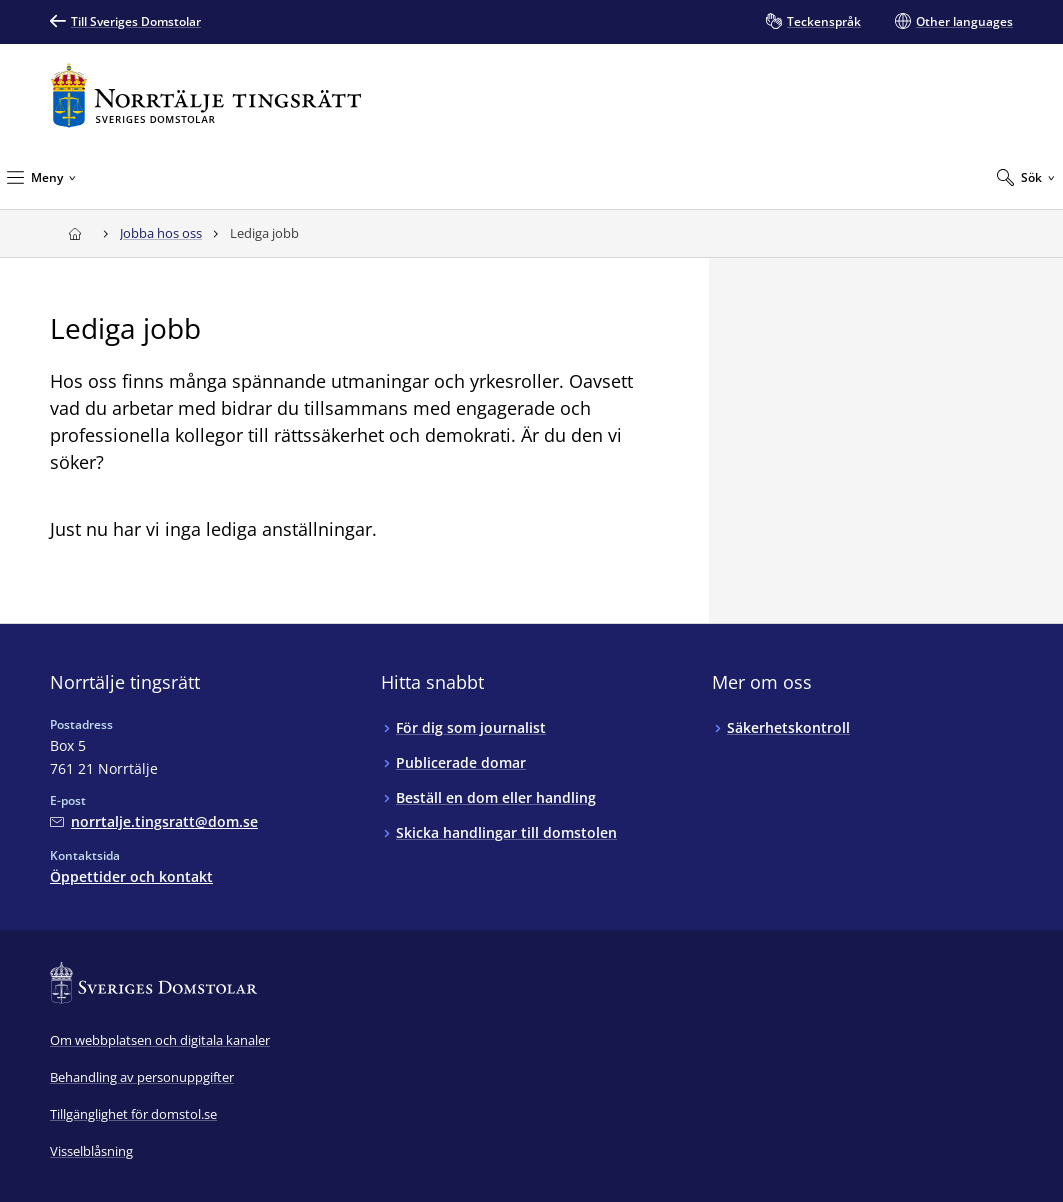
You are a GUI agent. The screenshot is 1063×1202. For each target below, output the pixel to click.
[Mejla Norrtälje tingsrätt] (154, 821)
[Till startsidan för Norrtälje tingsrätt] (206, 95)
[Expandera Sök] (1025, 177)
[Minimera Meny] (41, 177)
